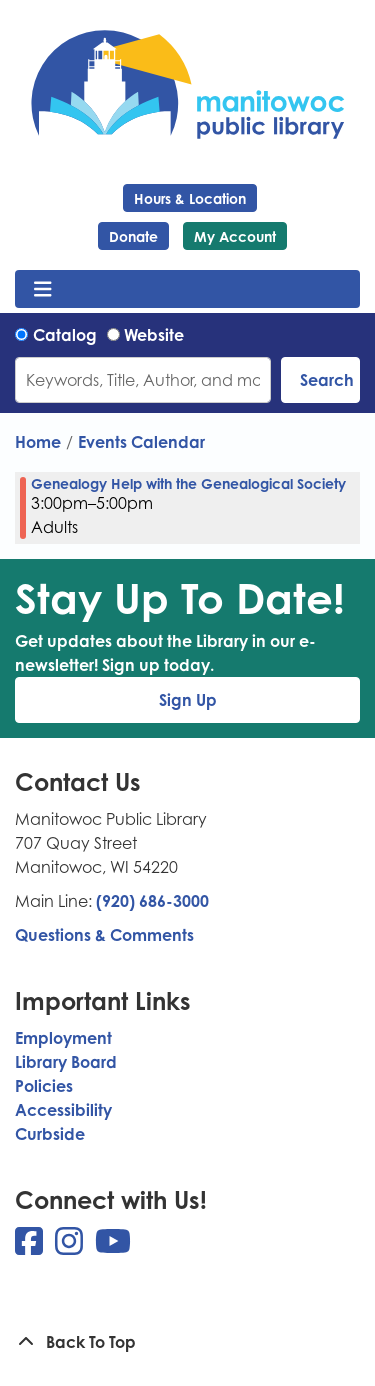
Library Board (66, 1062)
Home (38, 442)
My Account (235, 236)
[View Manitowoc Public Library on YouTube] (113, 1247)
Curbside (50, 1134)
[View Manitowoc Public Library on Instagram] (71, 1247)
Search (327, 380)
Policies (44, 1086)
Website (154, 335)
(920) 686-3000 (152, 901)
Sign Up (188, 700)
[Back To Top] (187, 1342)
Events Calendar (141, 442)
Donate (133, 236)
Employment (63, 1038)
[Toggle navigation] (42, 289)
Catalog (65, 335)
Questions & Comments (104, 935)
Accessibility (63, 1110)
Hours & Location (190, 198)
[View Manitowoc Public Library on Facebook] (31, 1247)
